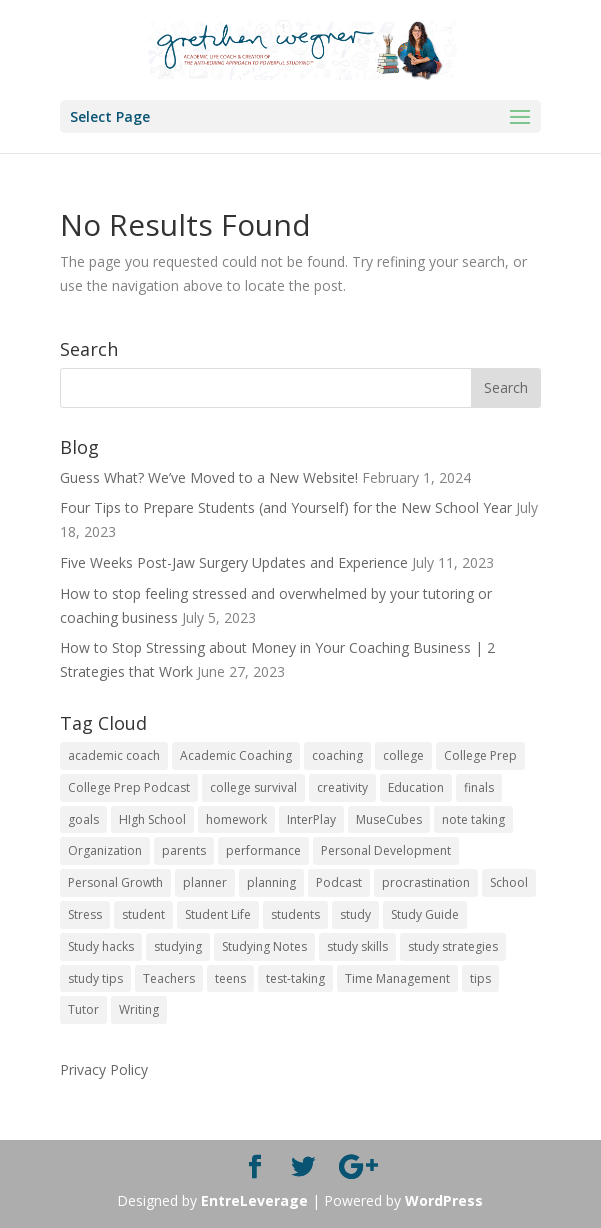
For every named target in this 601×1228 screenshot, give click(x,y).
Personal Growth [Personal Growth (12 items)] (115, 882)
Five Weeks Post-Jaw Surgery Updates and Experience (234, 562)
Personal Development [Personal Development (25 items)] (386, 850)
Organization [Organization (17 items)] (105, 850)
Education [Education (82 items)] (416, 787)
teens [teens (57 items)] (230, 978)
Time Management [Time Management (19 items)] (397, 978)
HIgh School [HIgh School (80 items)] (152, 819)
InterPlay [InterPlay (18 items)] (311, 819)
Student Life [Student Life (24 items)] (218, 914)
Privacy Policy (104, 1069)
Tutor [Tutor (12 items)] (83, 1009)
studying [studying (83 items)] (178, 946)
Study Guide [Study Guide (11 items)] (425, 914)
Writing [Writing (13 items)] (139, 1009)
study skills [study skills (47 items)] (357, 946)
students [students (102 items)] (295, 914)
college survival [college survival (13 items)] (253, 787)
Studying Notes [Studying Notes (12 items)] (264, 946)
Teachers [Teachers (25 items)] (169, 978)
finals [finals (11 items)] (479, 787)
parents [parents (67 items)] (184, 850)
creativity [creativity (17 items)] (342, 787)
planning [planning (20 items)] (271, 882)
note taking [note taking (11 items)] (473, 819)
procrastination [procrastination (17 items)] (426, 882)
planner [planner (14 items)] (205, 882)
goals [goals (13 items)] (83, 819)
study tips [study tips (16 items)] (95, 978)
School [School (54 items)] (509, 882)
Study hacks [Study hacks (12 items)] (101, 946)
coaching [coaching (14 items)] (337, 755)
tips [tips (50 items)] (480, 978)
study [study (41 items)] (355, 914)
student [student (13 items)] (143, 914)
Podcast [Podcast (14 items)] (339, 882)
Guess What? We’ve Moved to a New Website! (209, 477)
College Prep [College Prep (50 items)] (480, 755)
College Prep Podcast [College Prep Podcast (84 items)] (129, 787)
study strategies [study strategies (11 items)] (453, 946)
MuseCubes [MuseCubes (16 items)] (389, 819)
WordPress (444, 1200)
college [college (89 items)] (403, 755)
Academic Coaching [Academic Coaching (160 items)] (236, 755)
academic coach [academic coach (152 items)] (114, 755)
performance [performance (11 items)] (263, 850)
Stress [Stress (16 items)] (85, 914)
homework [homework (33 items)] (236, 819)
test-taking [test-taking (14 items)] (295, 978)
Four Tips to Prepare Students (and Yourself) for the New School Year (286, 507)
